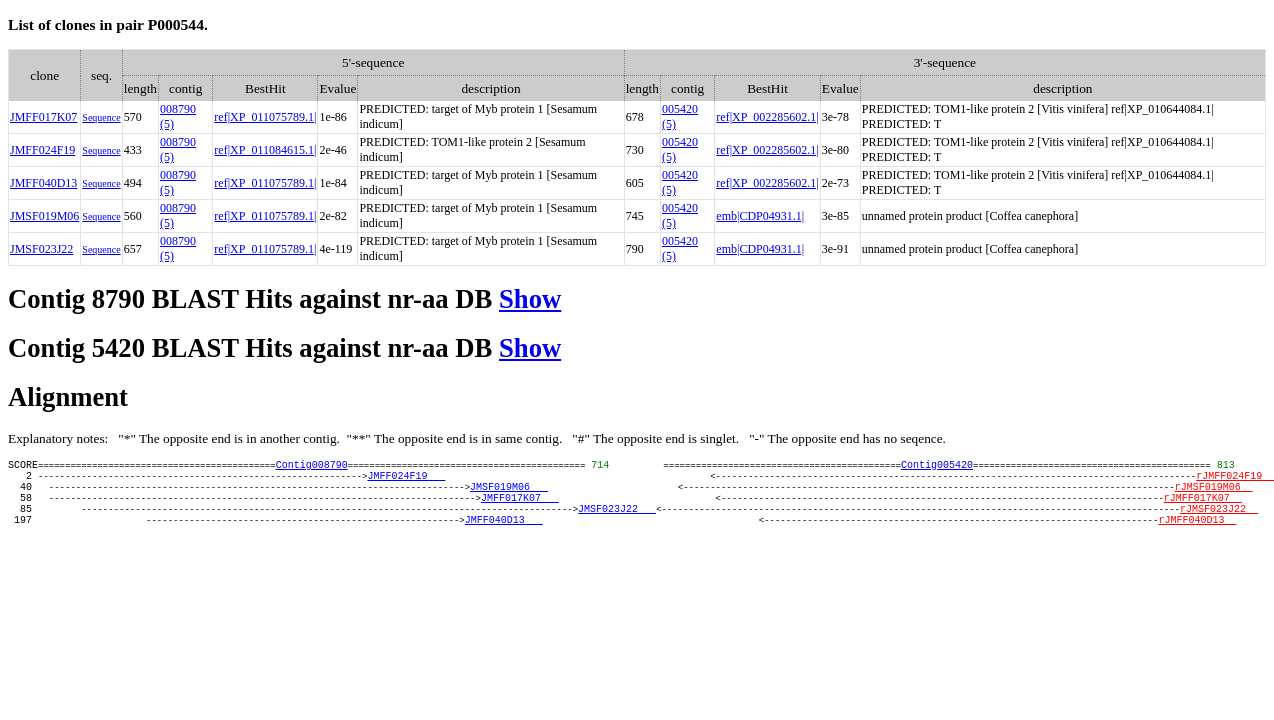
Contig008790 (312, 467)
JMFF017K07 (43, 117)
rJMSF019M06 (1213, 495)
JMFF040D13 (43, 183)
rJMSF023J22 (1219, 523)
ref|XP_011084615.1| (265, 150)
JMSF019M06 (44, 216)
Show (530, 299)
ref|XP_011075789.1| (265, 117)
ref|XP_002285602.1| (767, 117)
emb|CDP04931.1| (760, 216)
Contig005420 (937, 467)
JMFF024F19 (42, 150)
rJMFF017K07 (1203, 509)
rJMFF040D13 (1197, 537)
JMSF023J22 (41, 249)
